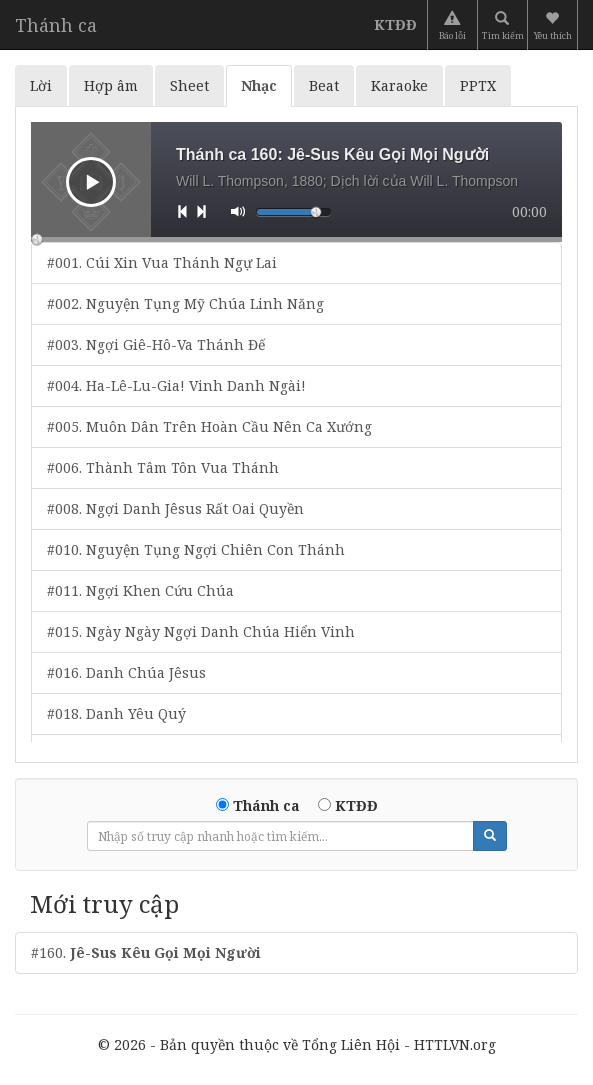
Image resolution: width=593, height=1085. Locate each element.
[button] (554, 25)
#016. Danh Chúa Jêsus (126, 672)
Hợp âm (111, 85)
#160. (146, 952)
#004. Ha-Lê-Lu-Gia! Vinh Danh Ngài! (176, 385)
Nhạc (259, 85)
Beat (324, 85)
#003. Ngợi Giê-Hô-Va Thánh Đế (156, 344)
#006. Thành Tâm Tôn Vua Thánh (163, 467)
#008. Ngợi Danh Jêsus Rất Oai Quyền (175, 508)
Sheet (189, 85)
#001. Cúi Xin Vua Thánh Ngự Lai (162, 262)
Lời (41, 85)
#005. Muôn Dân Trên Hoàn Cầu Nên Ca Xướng (209, 426)
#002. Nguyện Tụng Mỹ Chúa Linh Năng (185, 303)
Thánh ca (56, 25)
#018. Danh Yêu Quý (116, 713)
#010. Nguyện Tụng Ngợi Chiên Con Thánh (196, 549)
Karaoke (399, 85)
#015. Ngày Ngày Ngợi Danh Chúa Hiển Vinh (201, 631)
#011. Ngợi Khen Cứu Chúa (140, 590)
